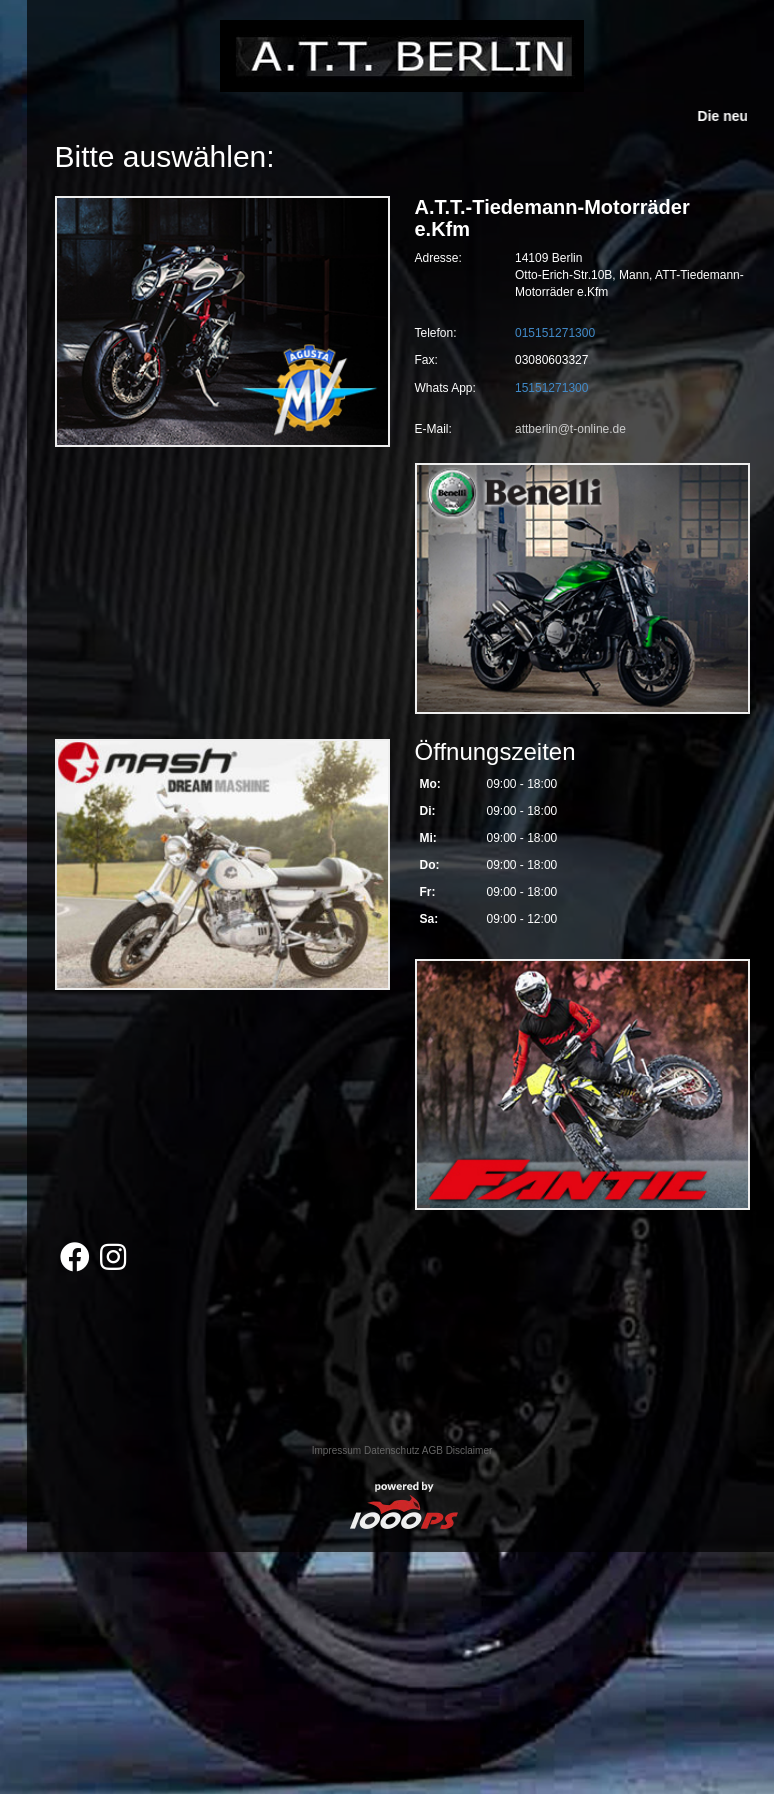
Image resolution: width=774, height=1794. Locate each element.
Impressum (336, 1450)
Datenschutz (392, 1450)
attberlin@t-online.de (570, 429)
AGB (432, 1450)
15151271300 (551, 388)
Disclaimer (469, 1450)
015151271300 (555, 333)
